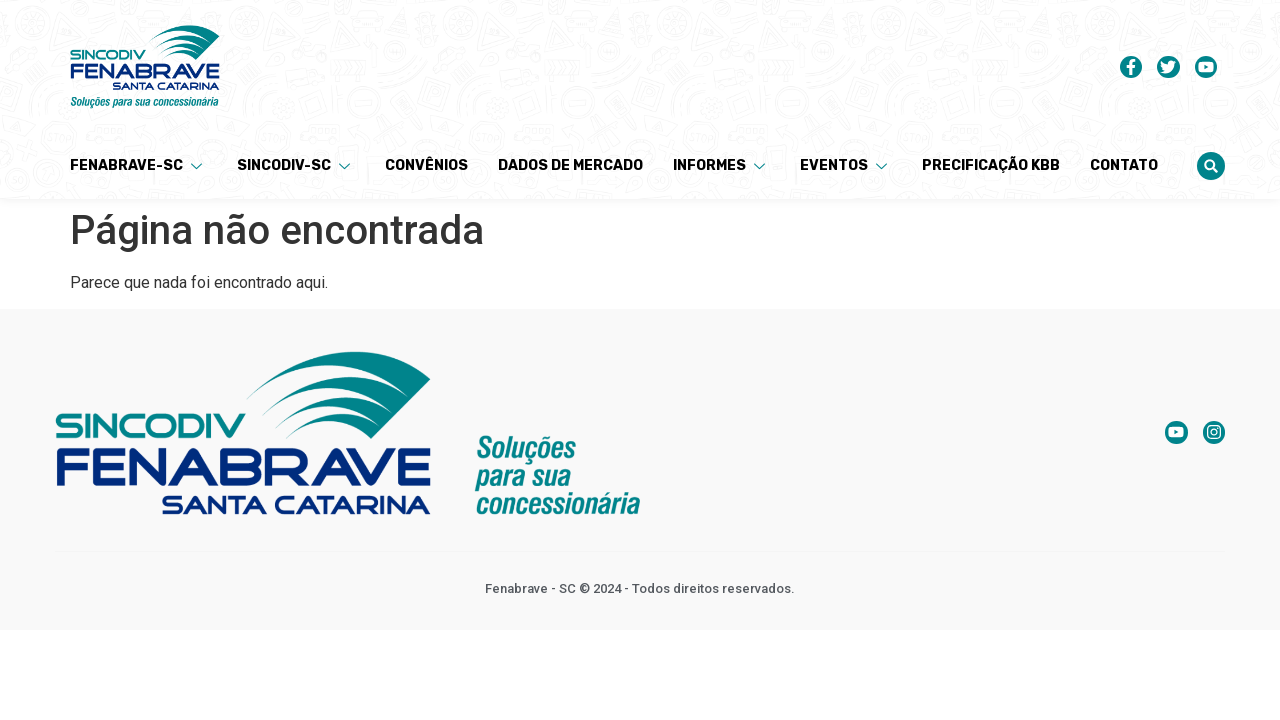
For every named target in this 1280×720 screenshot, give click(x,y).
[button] (1211, 166)
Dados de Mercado (570, 165)
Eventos (846, 165)
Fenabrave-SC (138, 165)
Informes (721, 165)
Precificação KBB (991, 165)
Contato (1124, 165)
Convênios (426, 165)
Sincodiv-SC (296, 165)
